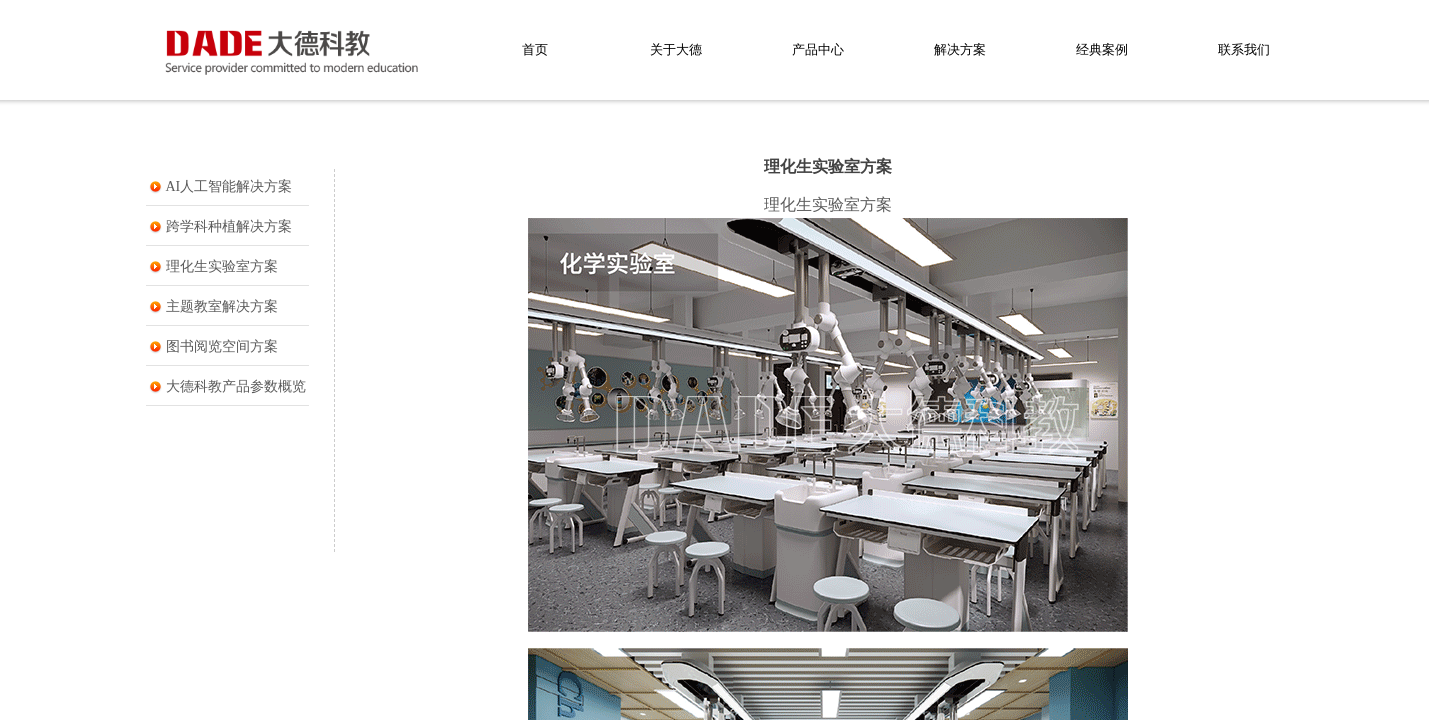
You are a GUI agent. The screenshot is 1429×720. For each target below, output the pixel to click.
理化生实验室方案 (222, 266)
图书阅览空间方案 (222, 346)
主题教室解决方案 (222, 306)
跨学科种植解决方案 (229, 226)
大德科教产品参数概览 (236, 386)
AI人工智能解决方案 (229, 186)
